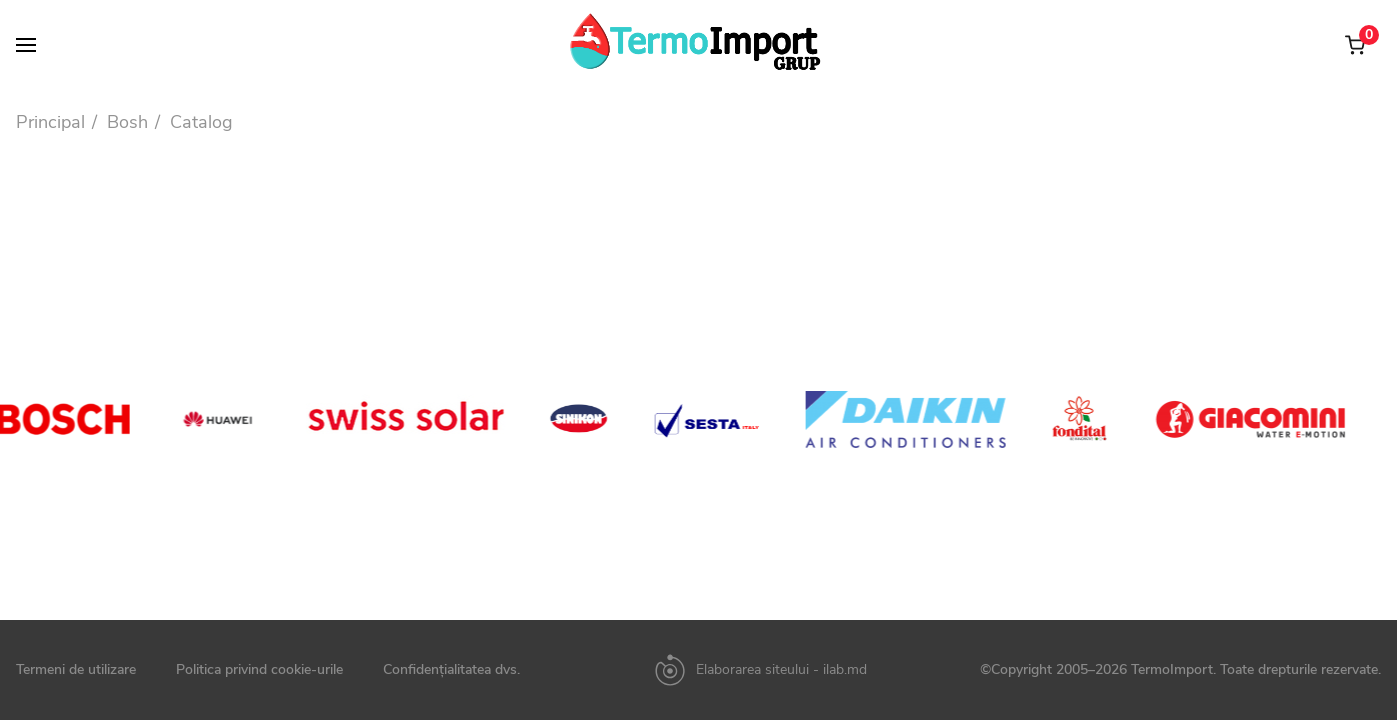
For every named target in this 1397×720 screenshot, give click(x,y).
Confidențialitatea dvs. (451, 670)
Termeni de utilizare (76, 670)
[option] (231, 419)
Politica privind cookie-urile (259, 670)
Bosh (127, 122)
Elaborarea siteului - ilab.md (781, 670)
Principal (50, 122)
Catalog (201, 122)
